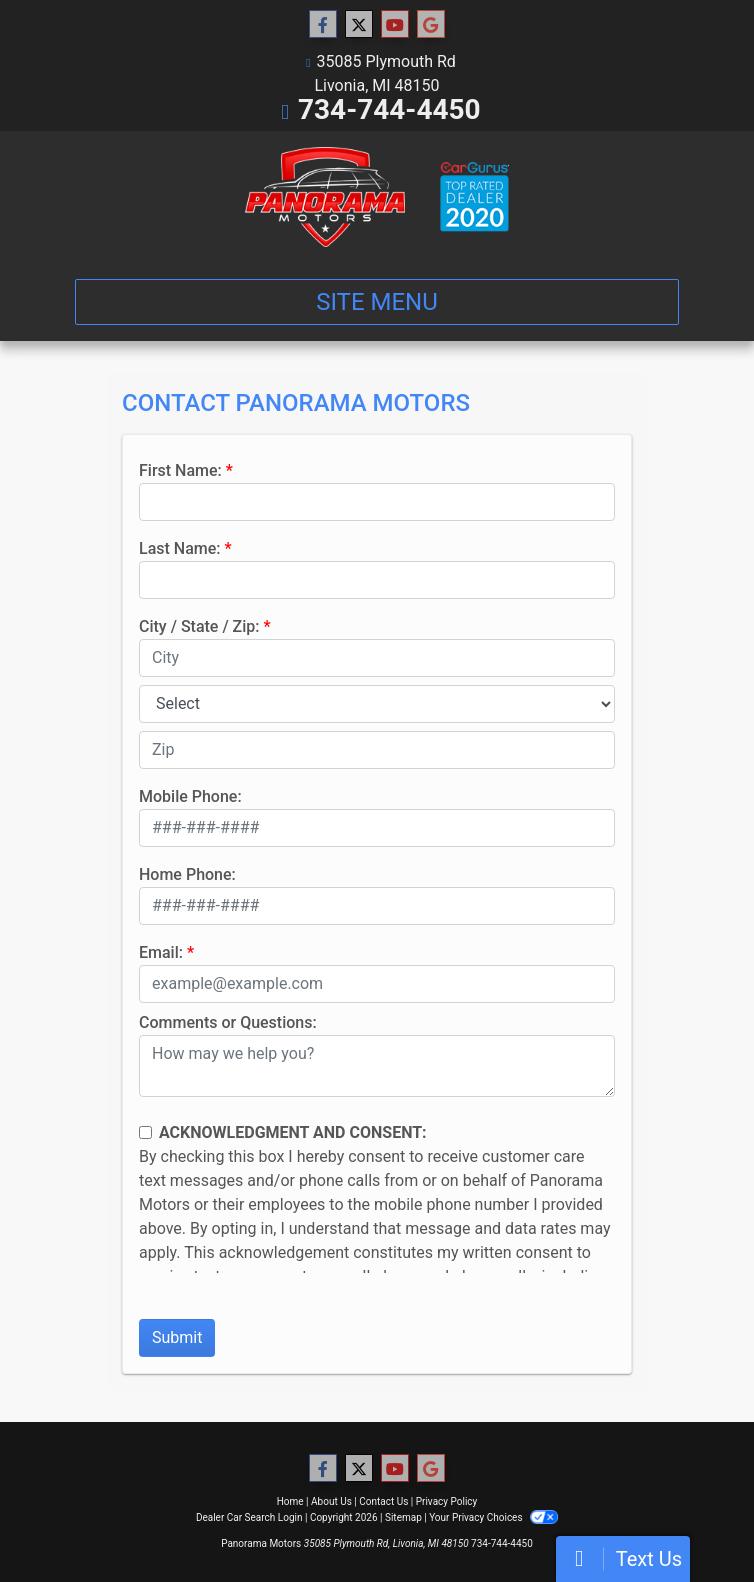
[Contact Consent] (145, 1132)
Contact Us (383, 1501)
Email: (161, 952)
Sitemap (403, 1517)
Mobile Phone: (190, 796)
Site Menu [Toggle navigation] (377, 302)
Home (290, 1501)
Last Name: (180, 548)
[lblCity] (377, 658)
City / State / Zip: (199, 626)
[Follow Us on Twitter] (359, 25)
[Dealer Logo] (376, 197)
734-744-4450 (389, 109)
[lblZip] (377, 750)
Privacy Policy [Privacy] (447, 1501)
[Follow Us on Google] (431, 25)
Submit (177, 1337)
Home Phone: (187, 874)
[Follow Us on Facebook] (323, 25)
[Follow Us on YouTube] (395, 25)
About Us (331, 1501)
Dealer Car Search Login (249, 1517)
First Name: (180, 470)
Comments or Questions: (228, 1022)
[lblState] (377, 704)
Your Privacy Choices (493, 1517)
